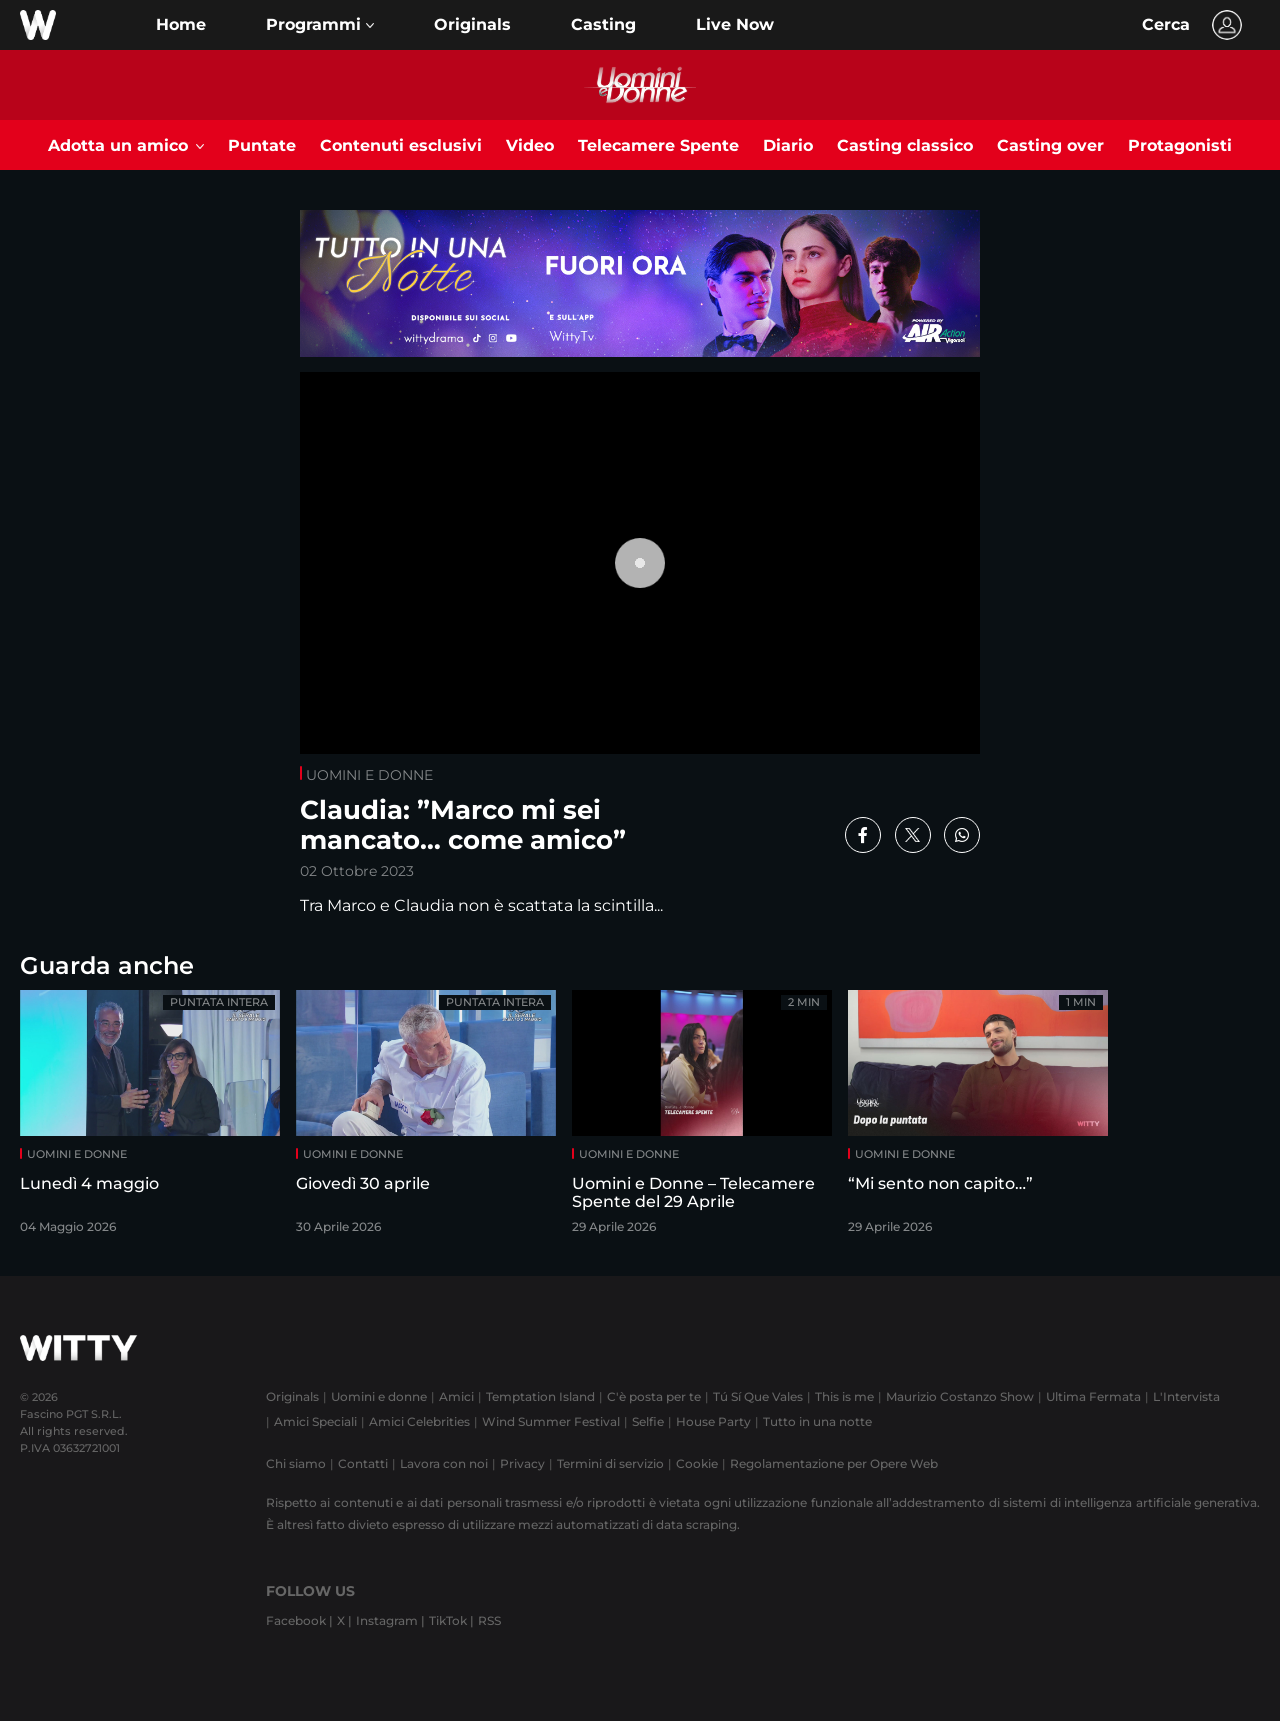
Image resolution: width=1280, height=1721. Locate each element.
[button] (320, 25)
